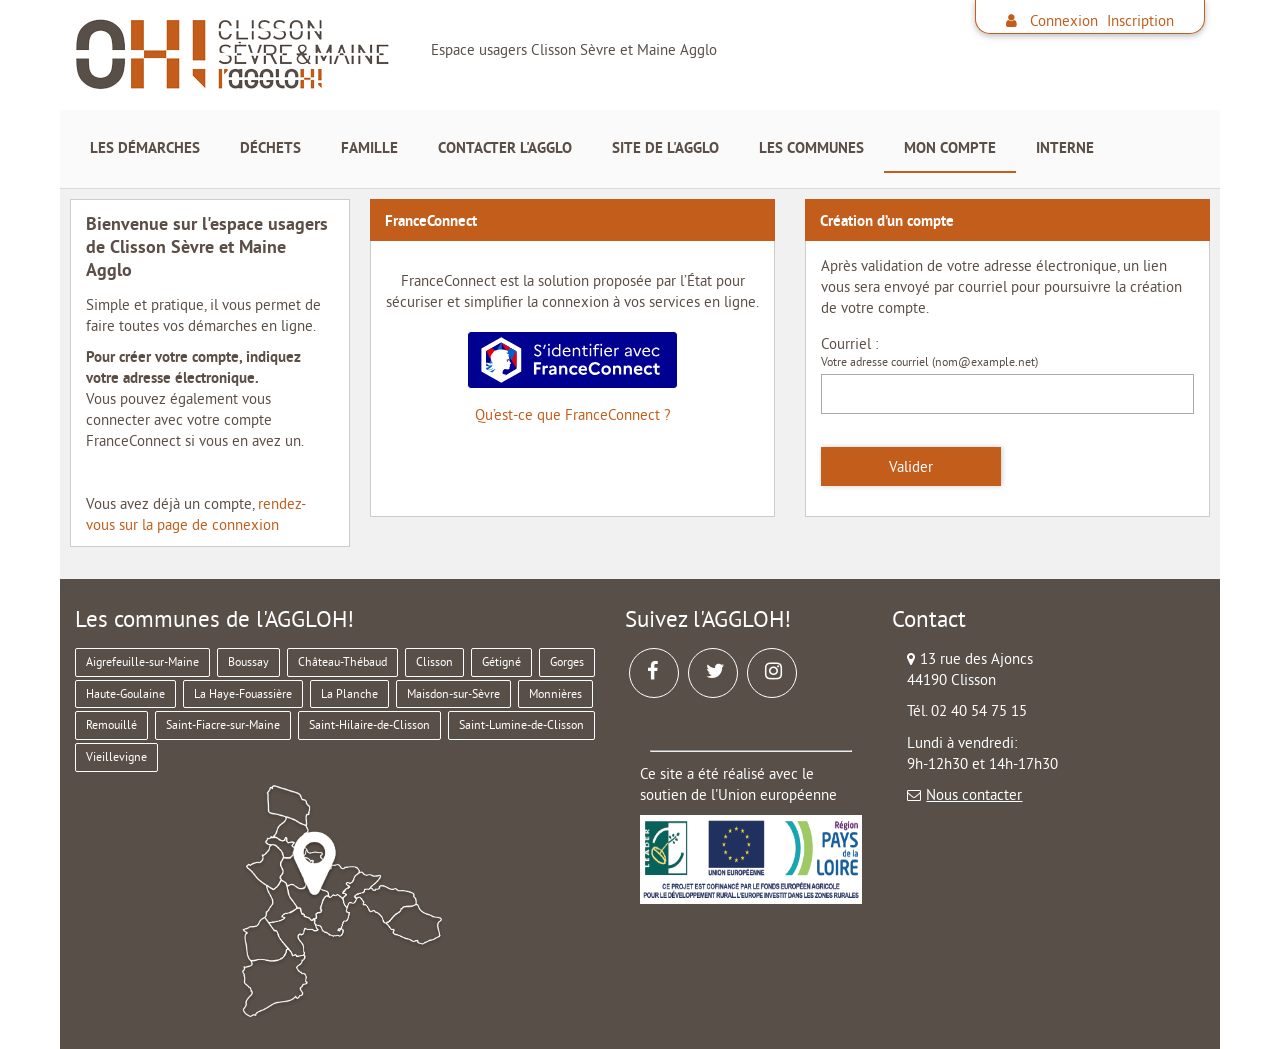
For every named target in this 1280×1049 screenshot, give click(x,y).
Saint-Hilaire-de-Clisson (369, 724)
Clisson (434, 661)
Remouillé (111, 724)
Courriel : (849, 343)
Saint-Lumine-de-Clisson (521, 724)
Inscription (1140, 20)
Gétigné (501, 661)
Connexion (1064, 20)
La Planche (349, 693)
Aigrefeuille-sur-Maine (142, 661)
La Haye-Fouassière (243, 693)
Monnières (555, 693)
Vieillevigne (116, 756)
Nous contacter (974, 794)
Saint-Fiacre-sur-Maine (223, 724)
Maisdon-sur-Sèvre (453, 693)
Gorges (567, 661)
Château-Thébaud (342, 661)
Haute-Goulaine (125, 693)
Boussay (248, 661)
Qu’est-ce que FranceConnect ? (573, 414)
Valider (911, 466)
